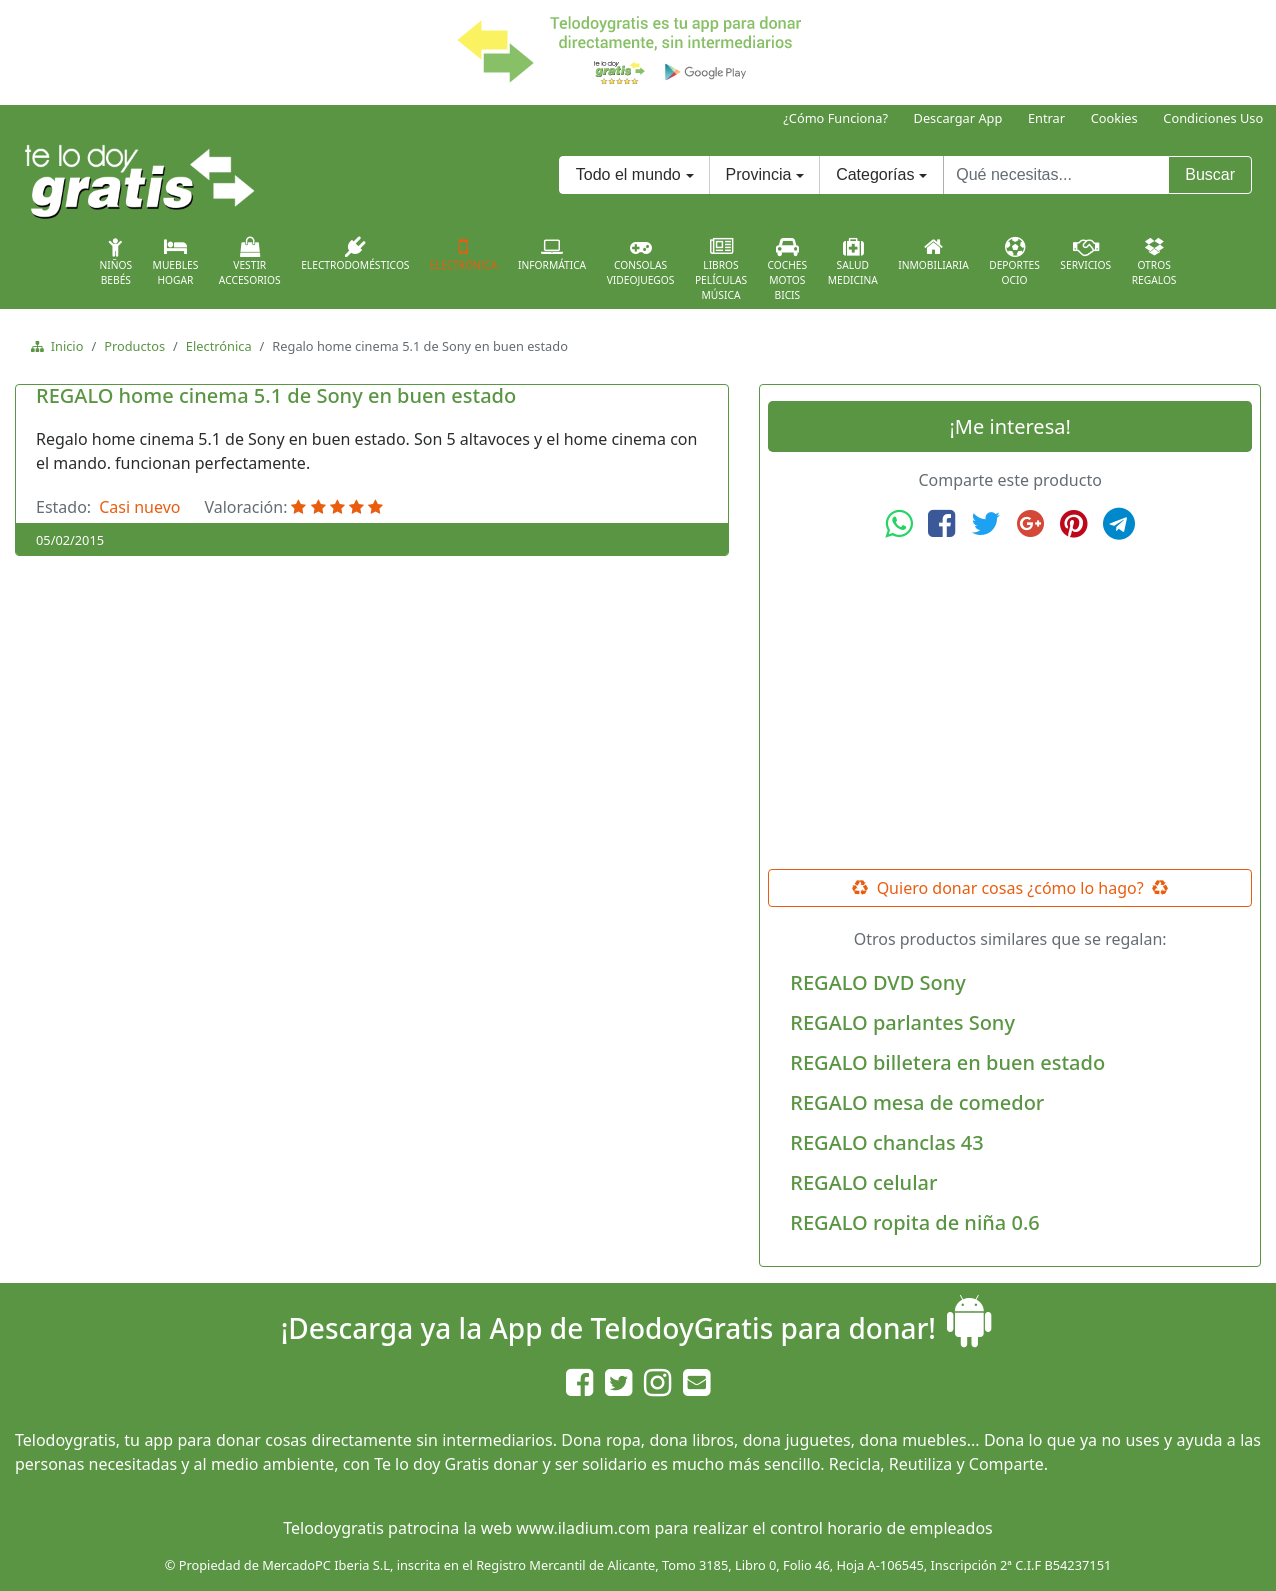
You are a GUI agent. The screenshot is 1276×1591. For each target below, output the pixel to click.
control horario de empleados (881, 1528)
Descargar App (958, 118)
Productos (134, 346)
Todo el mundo (628, 174)
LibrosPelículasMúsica (721, 269)
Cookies (1114, 118)
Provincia (759, 174)
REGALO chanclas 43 (886, 1142)
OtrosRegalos (1154, 262)
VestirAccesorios (250, 262)
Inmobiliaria (933, 254)
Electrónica (464, 254)
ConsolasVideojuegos (641, 262)
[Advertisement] (1010, 705)
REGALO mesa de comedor (917, 1102)
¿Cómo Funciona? (835, 118)
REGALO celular (863, 1182)
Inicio (63, 346)
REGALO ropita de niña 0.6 (914, 1222)
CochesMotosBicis (788, 269)
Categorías (875, 174)
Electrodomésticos (355, 254)
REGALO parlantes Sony (902, 1022)
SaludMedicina (853, 262)
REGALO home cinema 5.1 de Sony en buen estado (276, 395)
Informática (552, 254)
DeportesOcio (1014, 262)
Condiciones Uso (1213, 118)
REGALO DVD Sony (877, 982)
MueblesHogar (176, 262)
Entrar (1046, 118)
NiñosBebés (115, 262)
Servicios (1085, 254)
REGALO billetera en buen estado (947, 1062)
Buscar (1210, 174)
